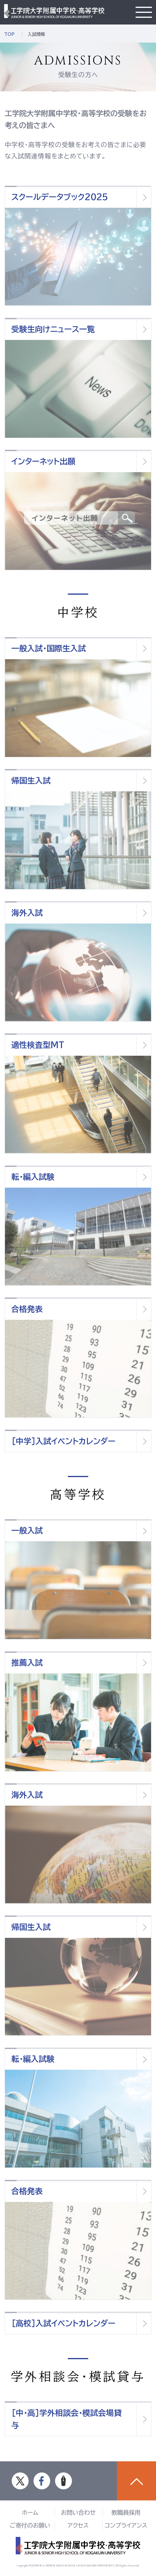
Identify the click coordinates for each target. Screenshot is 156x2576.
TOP (9, 34)
